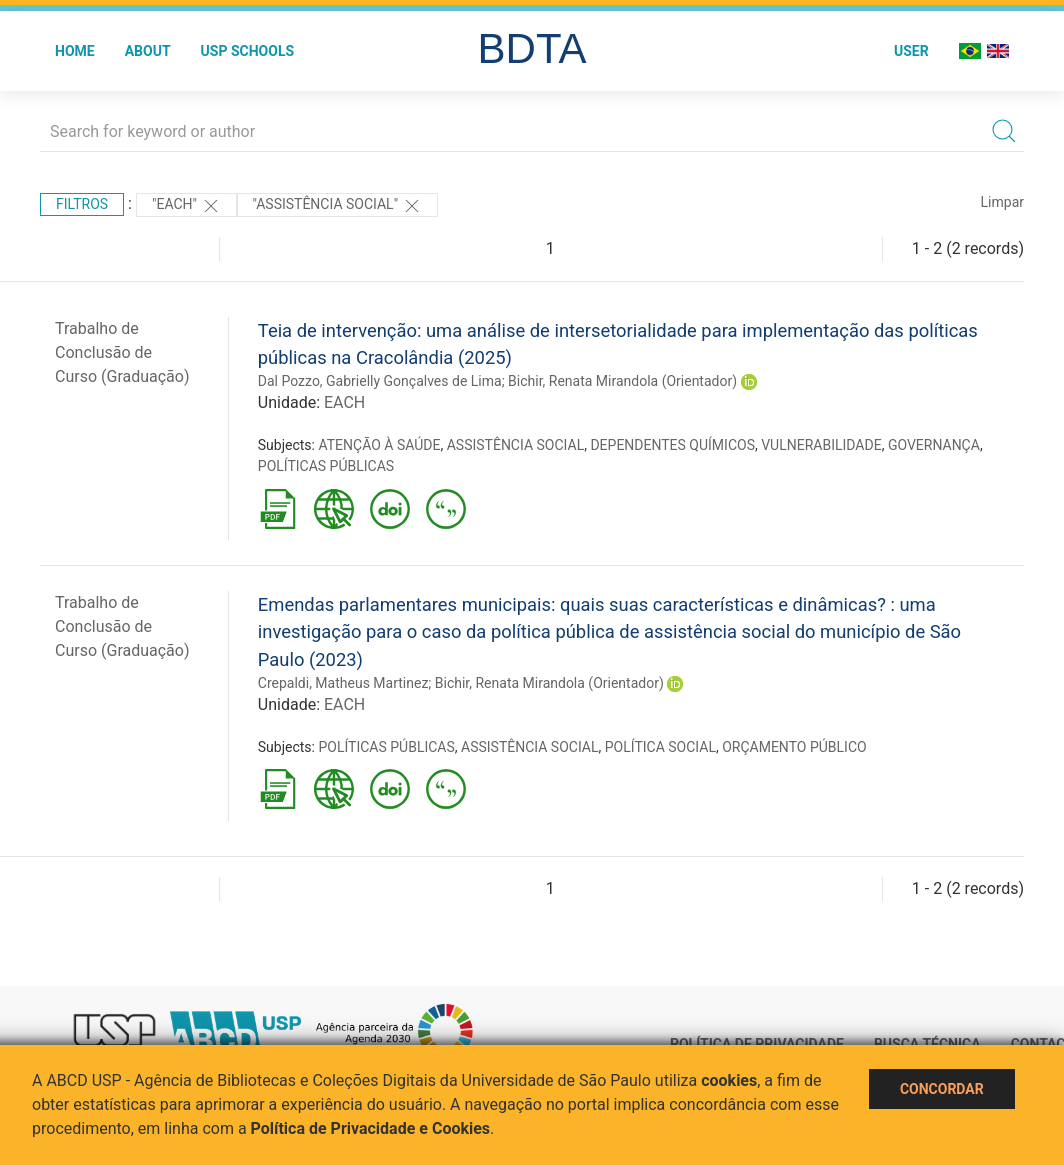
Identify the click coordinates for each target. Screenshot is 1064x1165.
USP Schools (248, 51)
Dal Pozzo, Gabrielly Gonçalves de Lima (380, 381)
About (148, 51)
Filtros (82, 204)
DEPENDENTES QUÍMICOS (672, 445)
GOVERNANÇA (934, 445)
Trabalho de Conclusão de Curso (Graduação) (122, 352)
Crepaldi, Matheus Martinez (343, 683)
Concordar (942, 1089)
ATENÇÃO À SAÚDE (379, 445)
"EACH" (186, 206)
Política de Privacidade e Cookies (371, 1128)
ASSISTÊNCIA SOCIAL (515, 445)
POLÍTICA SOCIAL (660, 747)
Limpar (1002, 202)
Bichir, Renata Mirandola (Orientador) (622, 381)
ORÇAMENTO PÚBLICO (794, 747)
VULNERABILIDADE (821, 445)
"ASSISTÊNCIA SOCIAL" (337, 206)
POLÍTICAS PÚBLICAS (326, 466)
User (911, 51)
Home (75, 51)
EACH (344, 402)
